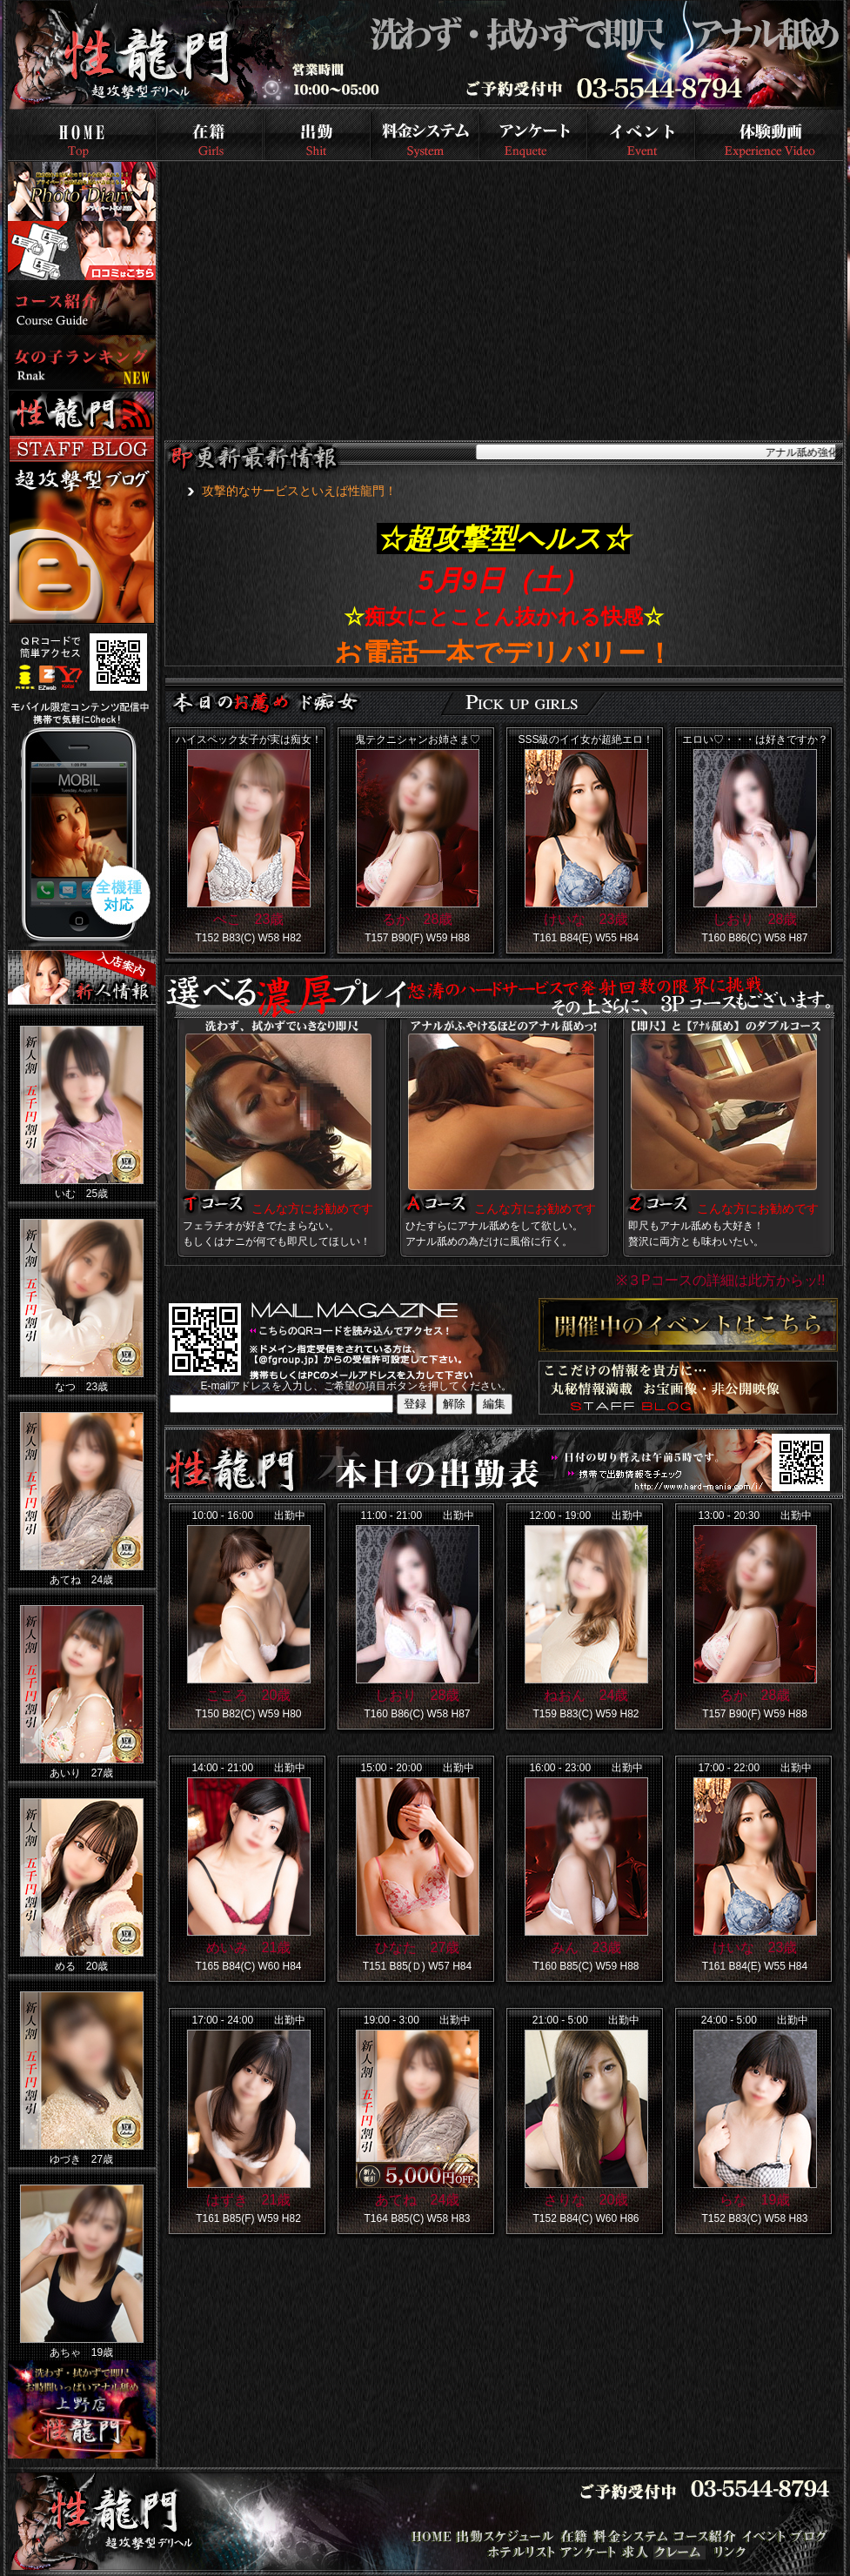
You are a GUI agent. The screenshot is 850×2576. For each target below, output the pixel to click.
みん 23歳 (586, 1947)
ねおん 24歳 (586, 1695)
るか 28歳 (417, 919)
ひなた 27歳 (417, 1947)
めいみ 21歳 (248, 1947)
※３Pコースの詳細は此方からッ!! (721, 1280)
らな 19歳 (755, 2199)
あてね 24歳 (417, 2199)
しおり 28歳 (755, 919)
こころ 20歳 (248, 1695)
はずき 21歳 (248, 2199)
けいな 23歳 (586, 919)
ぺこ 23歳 (248, 919)
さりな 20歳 (586, 2199)
